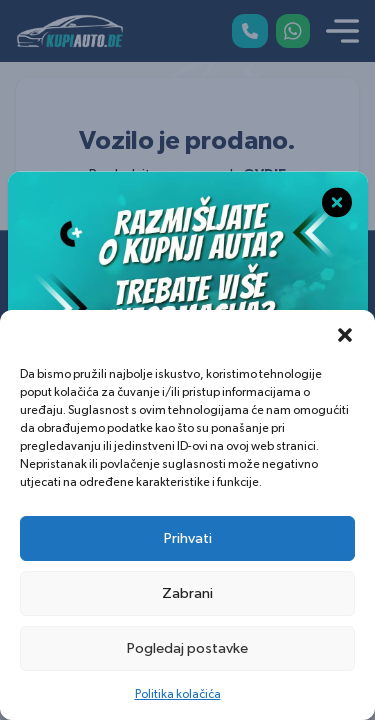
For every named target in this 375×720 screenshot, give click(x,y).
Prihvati (188, 538)
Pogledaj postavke (187, 648)
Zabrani (187, 593)
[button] (345, 335)
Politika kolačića (178, 694)
